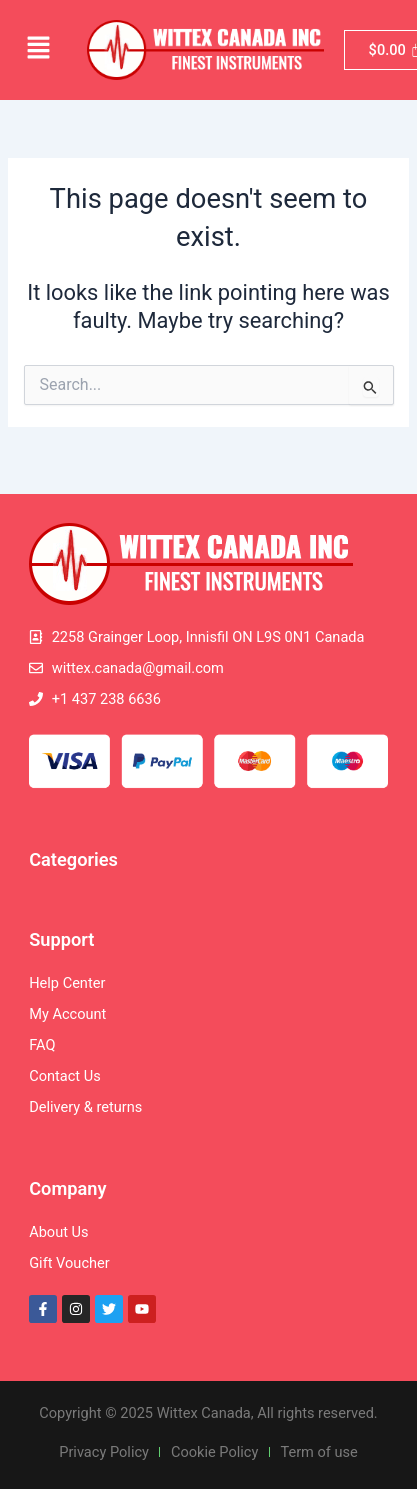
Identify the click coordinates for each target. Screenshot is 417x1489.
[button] (38, 50)
